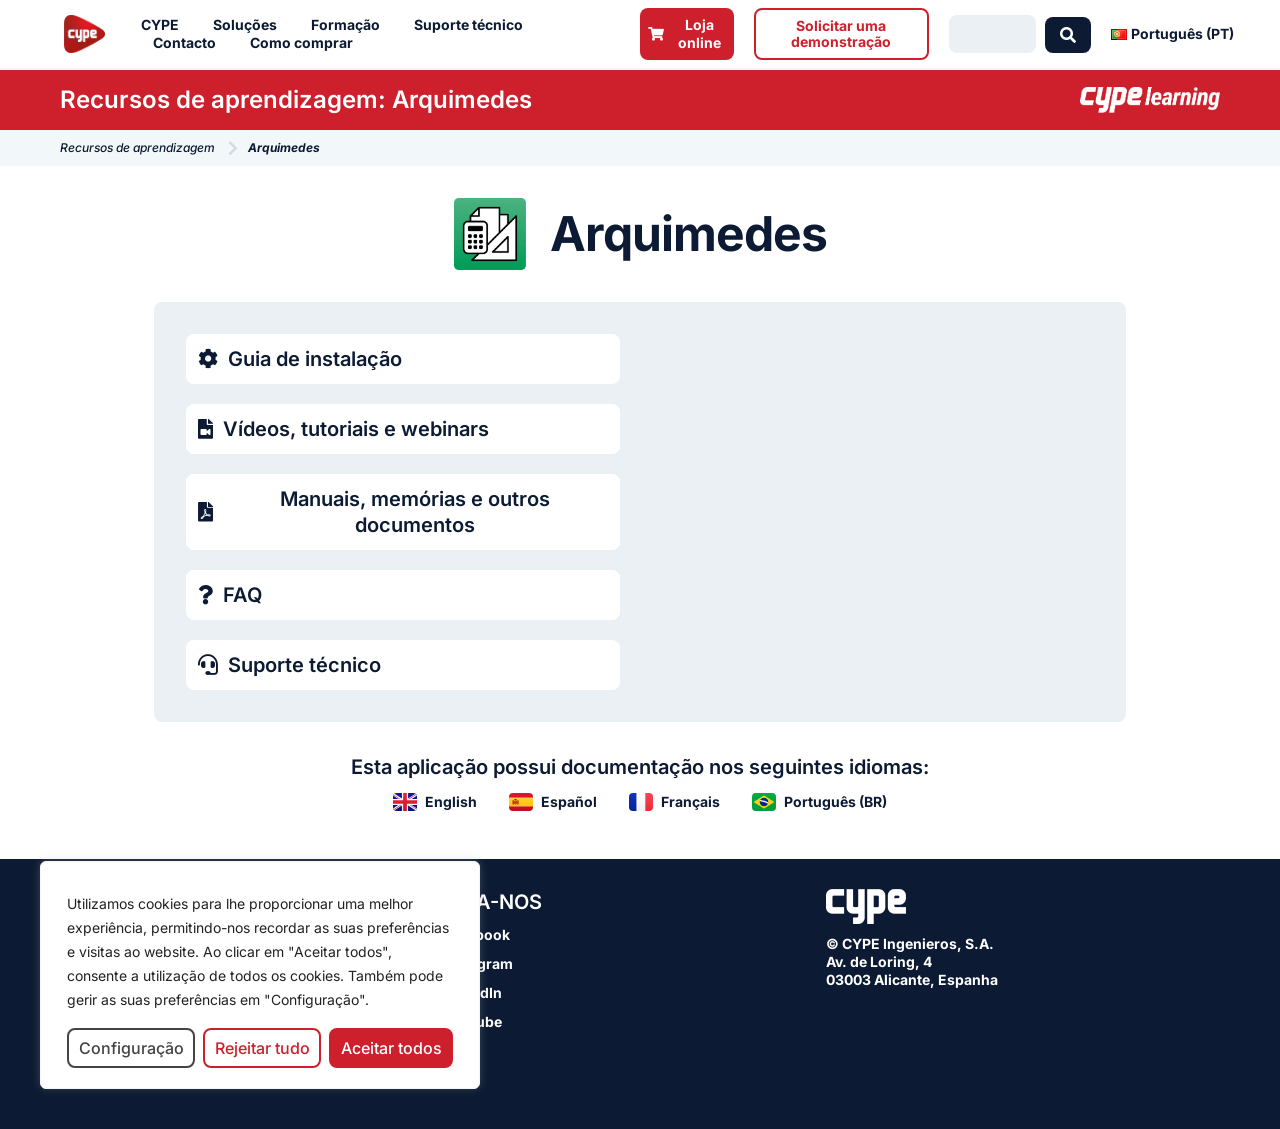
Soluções (250, 25)
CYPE (165, 25)
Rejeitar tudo (262, 1048)
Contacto (189, 43)
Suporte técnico (473, 25)
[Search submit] (1068, 34)
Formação (350, 25)
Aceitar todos (391, 1048)
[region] (260, 975)
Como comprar (306, 43)
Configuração (131, 1048)
